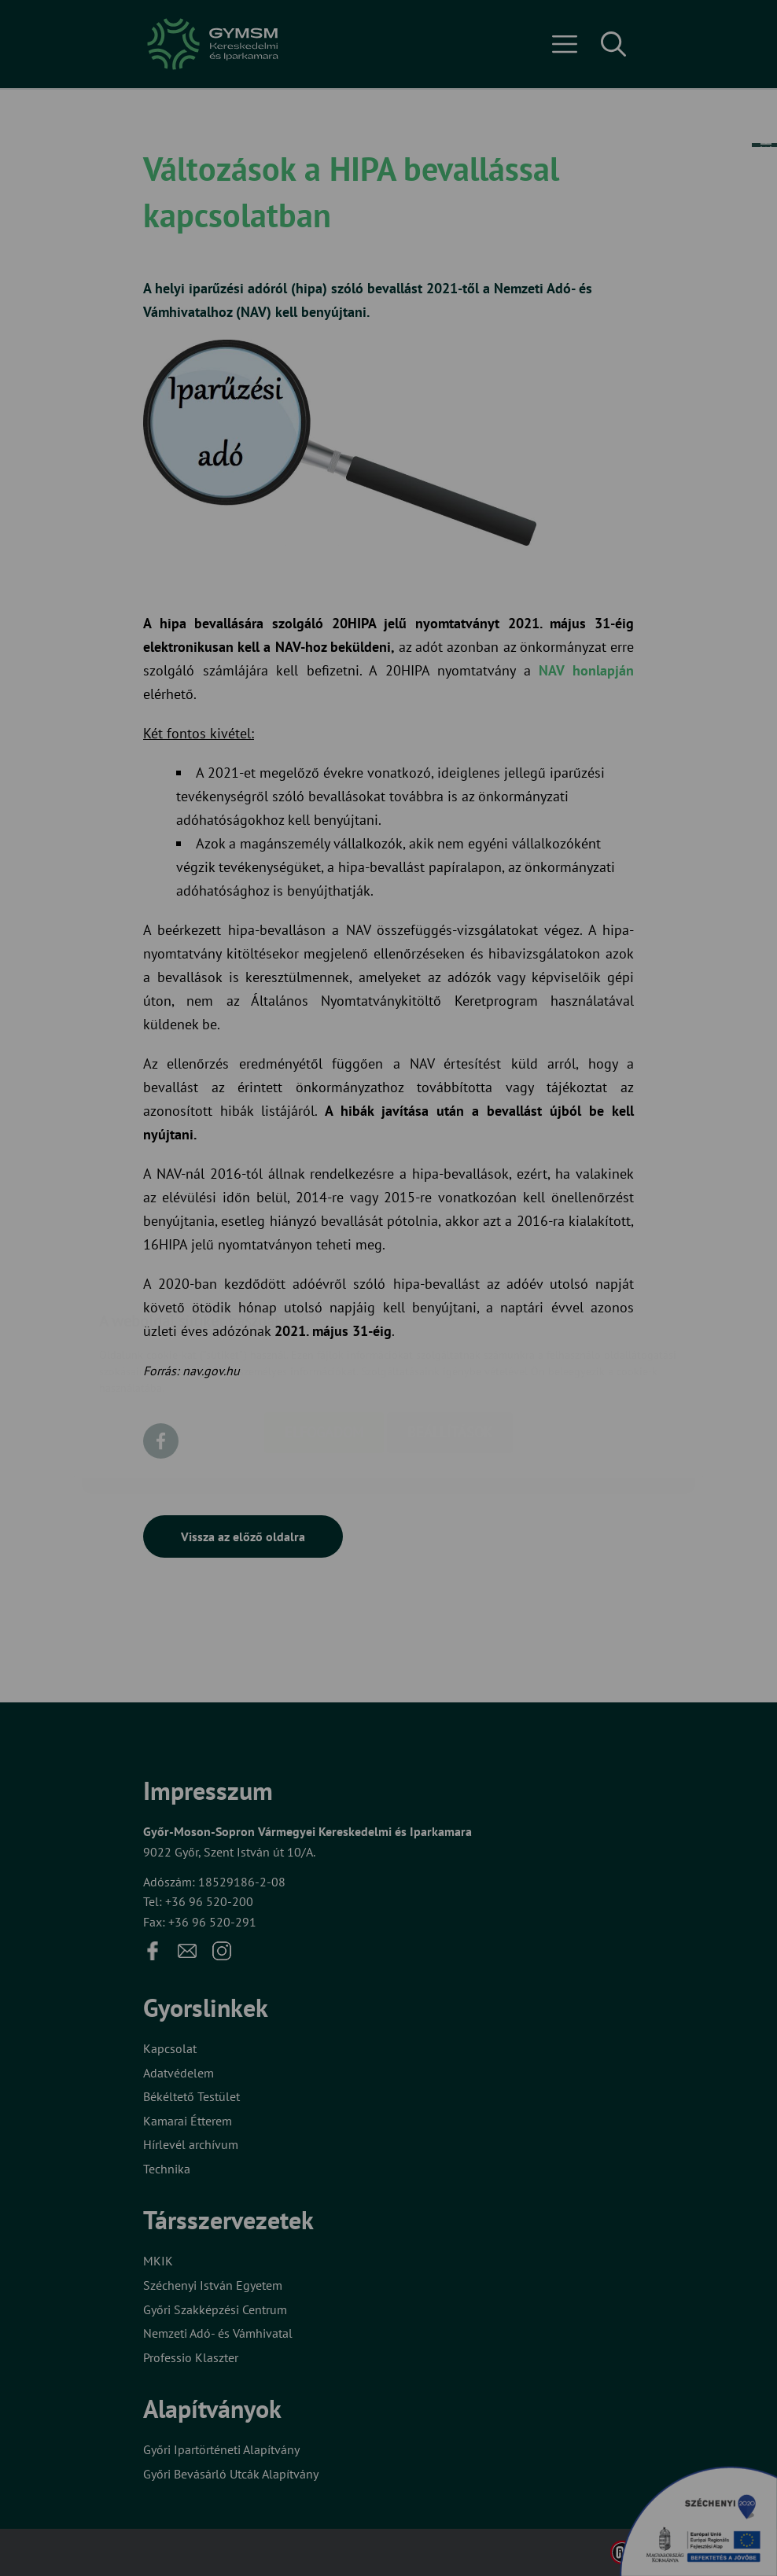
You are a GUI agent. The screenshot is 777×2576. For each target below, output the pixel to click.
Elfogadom (324, 1339)
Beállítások (449, 1339)
